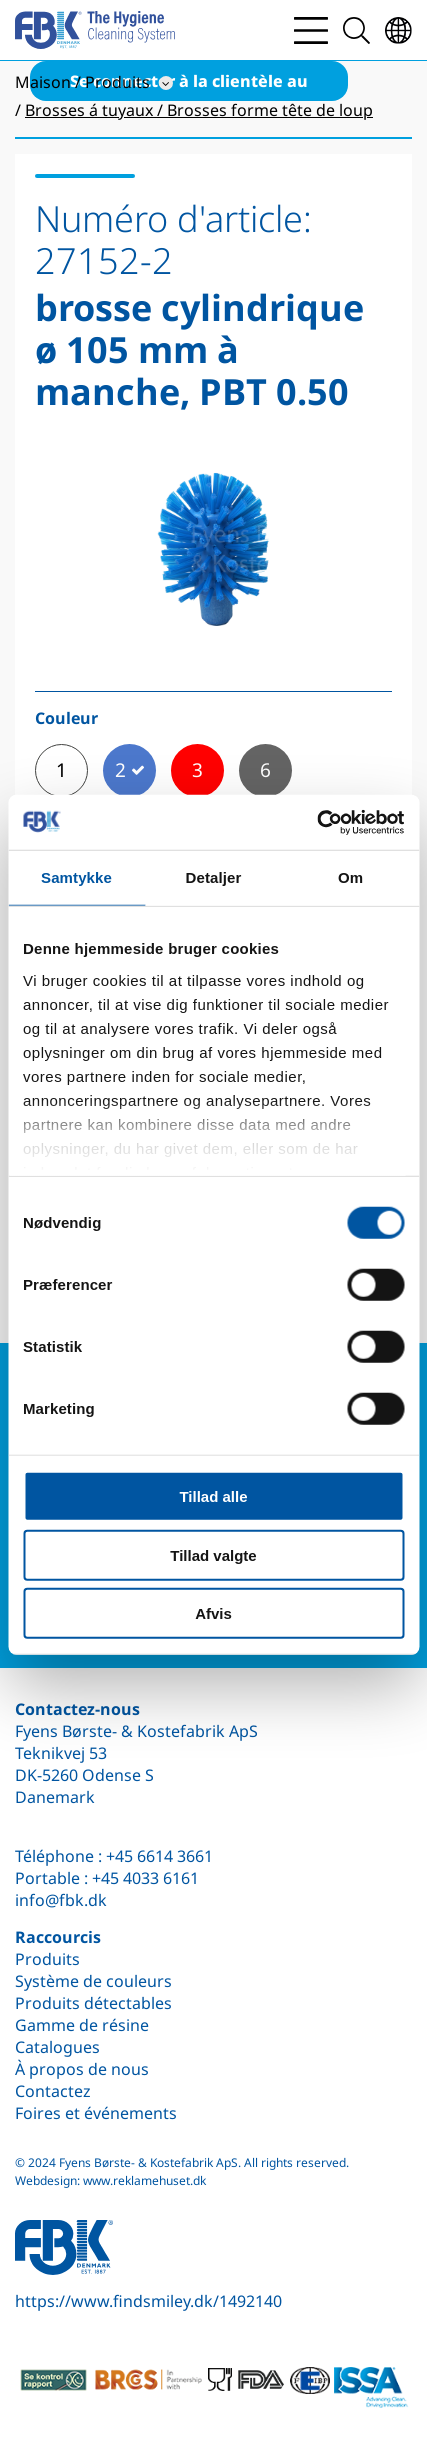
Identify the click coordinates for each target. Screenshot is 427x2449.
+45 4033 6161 (145, 1878)
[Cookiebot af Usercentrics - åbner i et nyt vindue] (316, 822)
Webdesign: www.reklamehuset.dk (110, 2180)
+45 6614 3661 (159, 1856)
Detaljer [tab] (214, 877)
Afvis (213, 1613)
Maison (43, 82)
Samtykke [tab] (76, 877)
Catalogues (57, 2047)
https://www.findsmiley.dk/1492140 (148, 2301)
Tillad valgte (213, 1554)
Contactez (53, 2091)
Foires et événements (96, 2113)
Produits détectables (93, 2003)
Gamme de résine (82, 2025)
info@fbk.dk (61, 1900)
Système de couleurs (93, 1981)
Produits (47, 1959)
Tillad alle (213, 1496)
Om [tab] (350, 877)
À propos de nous (82, 2069)
